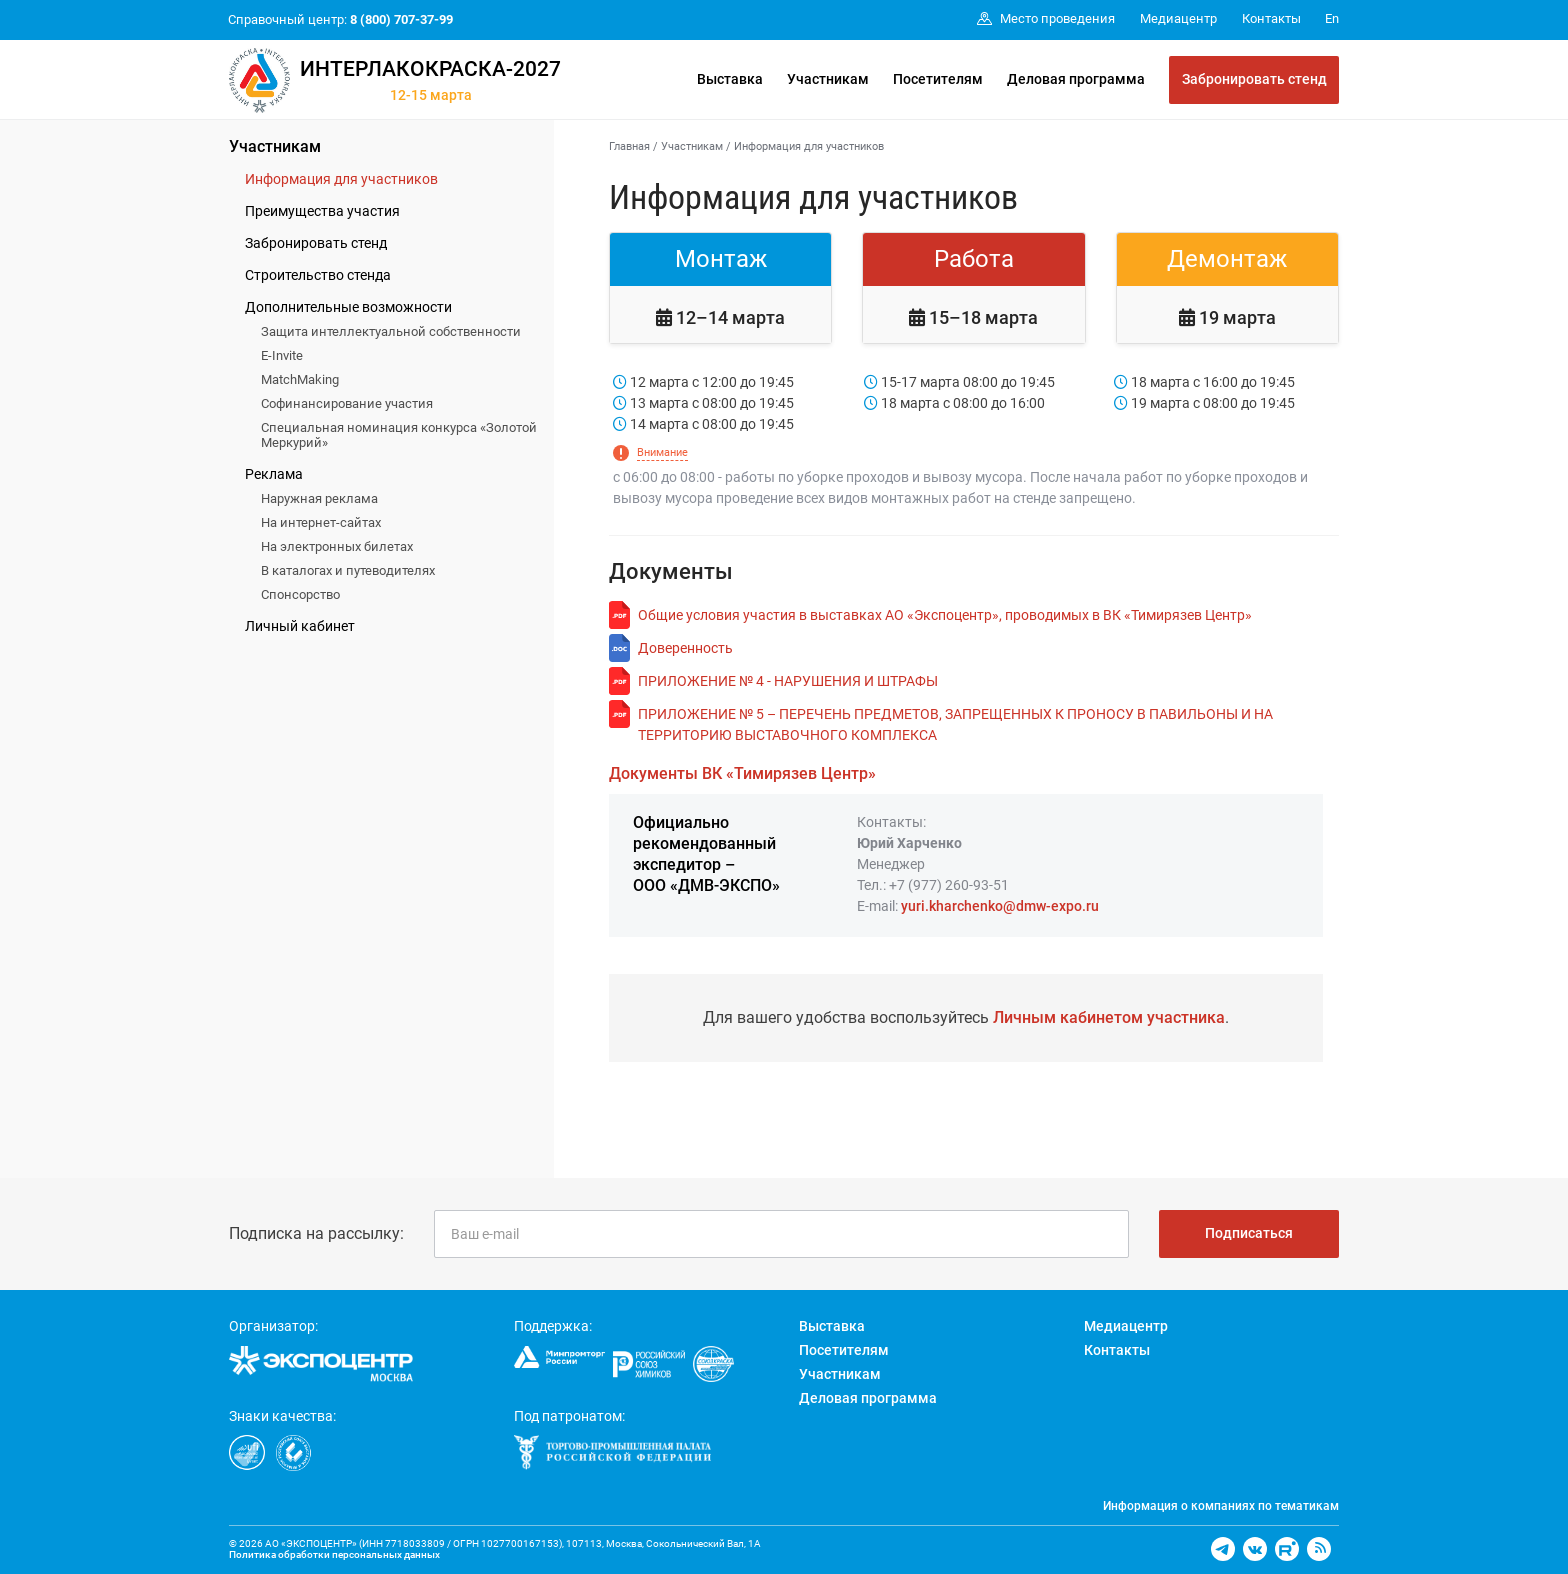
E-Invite (282, 355)
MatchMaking (300, 379)
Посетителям (938, 79)
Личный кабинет (300, 626)
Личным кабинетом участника (1109, 1017)
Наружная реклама (319, 498)
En (1332, 18)
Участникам (828, 79)
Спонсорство (300, 594)
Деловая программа (1076, 79)
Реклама (274, 474)
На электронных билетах (337, 546)
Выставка (730, 79)
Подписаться (1249, 1233)
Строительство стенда (318, 275)
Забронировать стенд (1254, 79)
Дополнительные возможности (348, 307)
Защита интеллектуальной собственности (391, 331)
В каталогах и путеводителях (348, 570)
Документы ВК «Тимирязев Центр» (742, 773)
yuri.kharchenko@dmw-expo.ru (1000, 906)
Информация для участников (341, 179)
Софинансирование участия (347, 403)
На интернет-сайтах (321, 522)
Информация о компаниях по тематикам (1221, 1506)
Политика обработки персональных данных (334, 1554)
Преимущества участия (322, 211)
